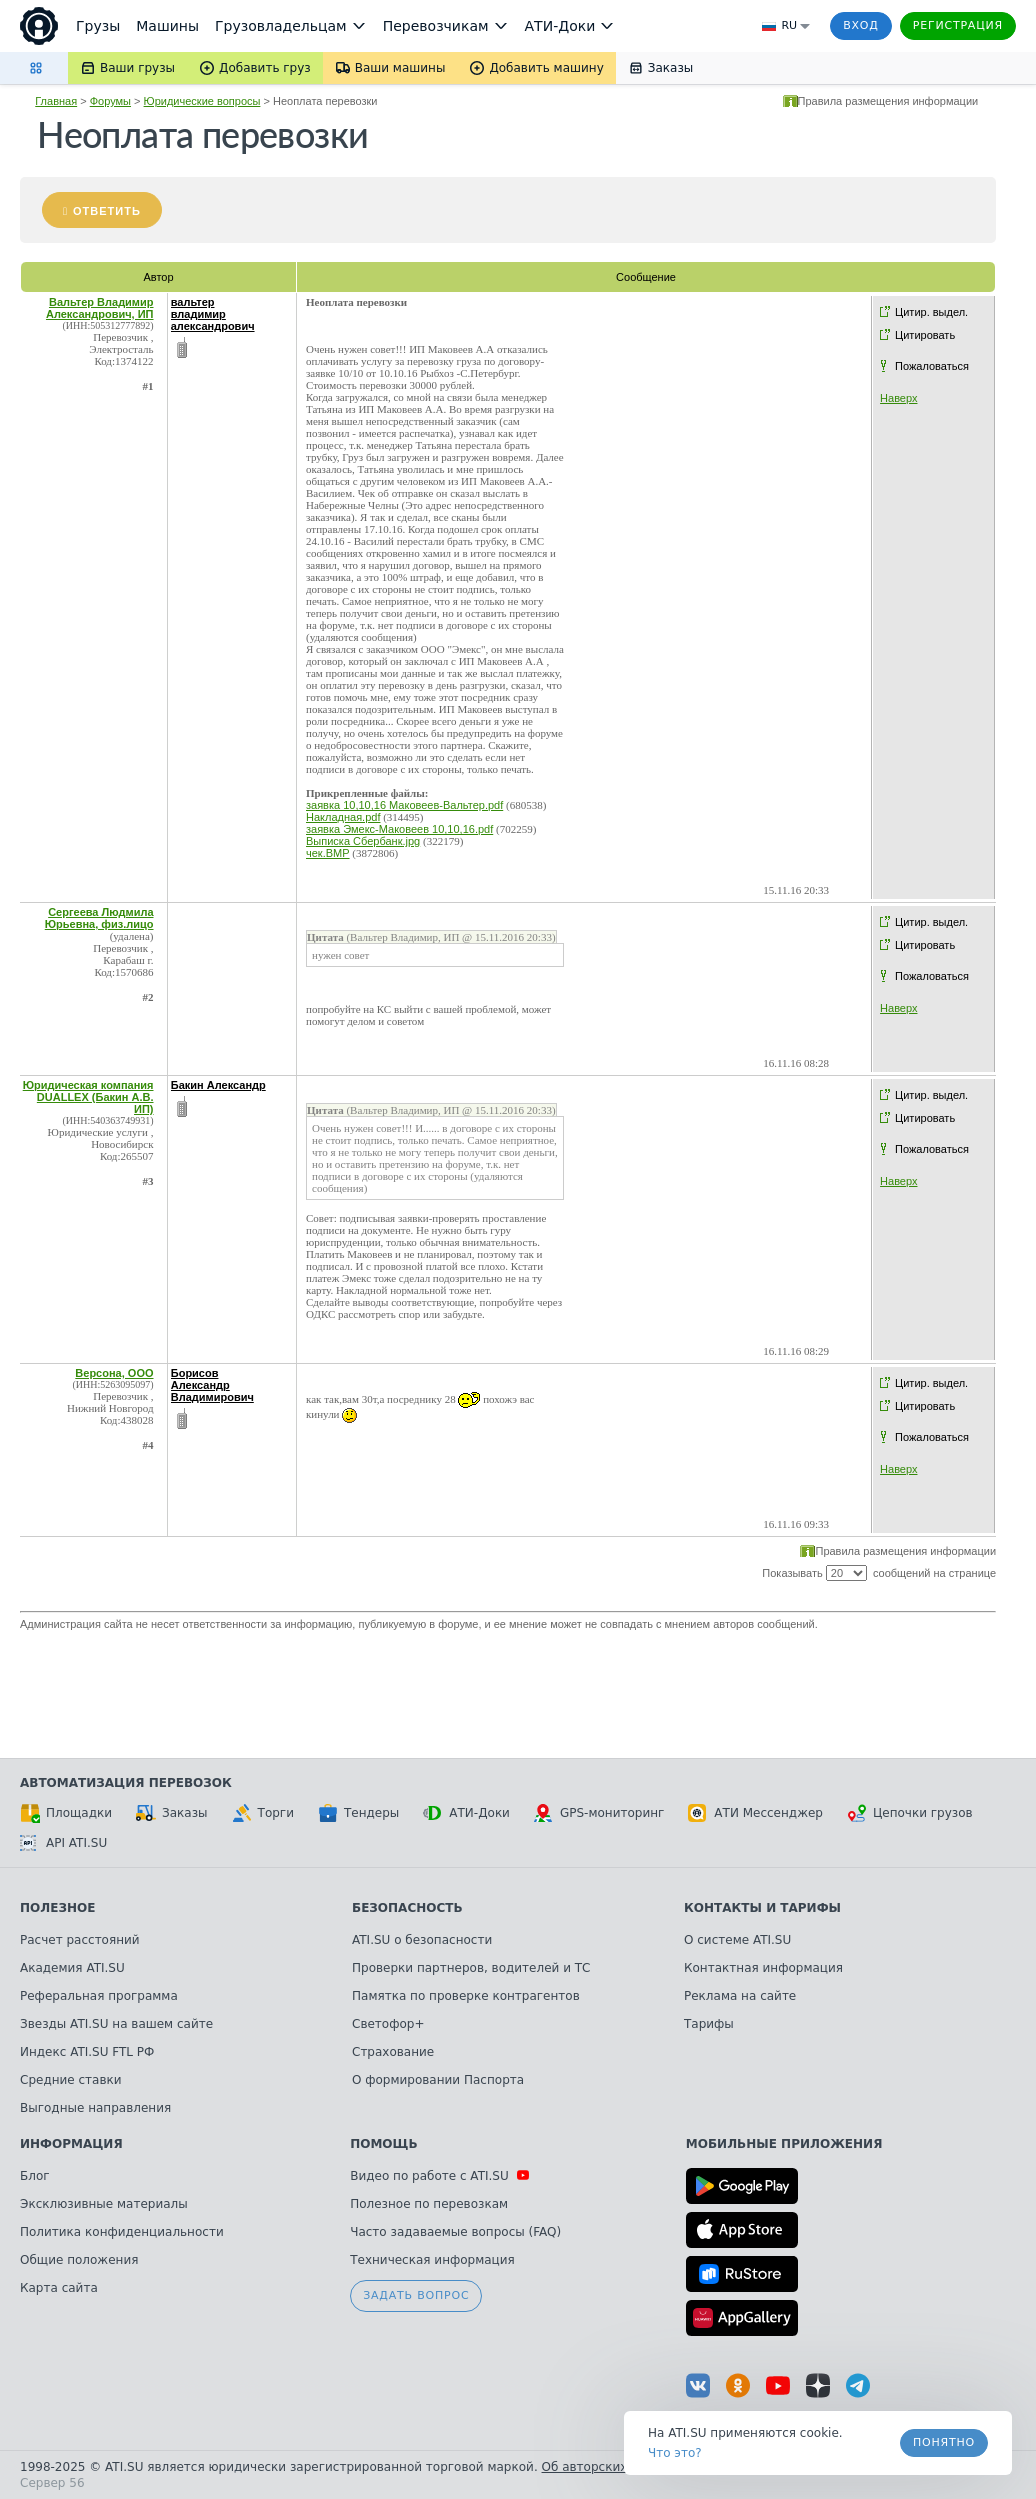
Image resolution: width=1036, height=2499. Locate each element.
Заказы (172, 1813)
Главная (56, 101)
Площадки (66, 1813)
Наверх (898, 398)
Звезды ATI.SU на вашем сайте (116, 2024)
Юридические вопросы (202, 101)
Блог (35, 2176)
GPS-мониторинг (599, 1813)
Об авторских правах (609, 2467)
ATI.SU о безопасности (422, 1940)
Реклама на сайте (740, 1996)
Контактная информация (763, 1968)
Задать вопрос (416, 2295)
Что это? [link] (675, 2453)
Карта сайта (59, 2288)
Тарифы (709, 2024)
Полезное (57, 1908)
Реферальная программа (99, 1996)
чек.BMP (328, 853)
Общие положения (79, 2260)
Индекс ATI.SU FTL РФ (87, 2052)
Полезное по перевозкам (429, 2204)
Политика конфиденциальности (122, 2232)
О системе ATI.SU (737, 1940)
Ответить (107, 211)
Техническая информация (432, 2260)
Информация (71, 2144)
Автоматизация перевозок (126, 1783)
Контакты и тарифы (762, 1908)
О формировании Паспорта (438, 2080)
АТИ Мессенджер (755, 1813)
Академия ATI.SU (72, 1968)
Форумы (110, 101)
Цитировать (925, 335)
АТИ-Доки (466, 1813)
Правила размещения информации (888, 101)
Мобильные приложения (784, 2144)
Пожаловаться (932, 366)
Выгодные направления (95, 2108)
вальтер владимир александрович (213, 314)
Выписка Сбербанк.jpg (363, 841)
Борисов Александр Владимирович (212, 1385)
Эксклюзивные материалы (104, 2204)
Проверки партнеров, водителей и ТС (471, 1968)
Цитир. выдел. (931, 312)
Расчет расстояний (80, 1940)
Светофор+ (388, 2024)
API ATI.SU (63, 1843)
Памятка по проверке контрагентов (466, 1996)
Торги (263, 1813)
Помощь (383, 2144)
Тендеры (358, 1813)
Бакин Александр (218, 1085)
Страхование (393, 2052)
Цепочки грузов (910, 1813)
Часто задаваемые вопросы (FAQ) (455, 2232)
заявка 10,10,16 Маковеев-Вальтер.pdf (404, 805)
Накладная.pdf (343, 817)
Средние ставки (71, 2080)
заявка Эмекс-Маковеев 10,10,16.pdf (399, 829)
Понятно (944, 2442)
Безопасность (407, 1908)
